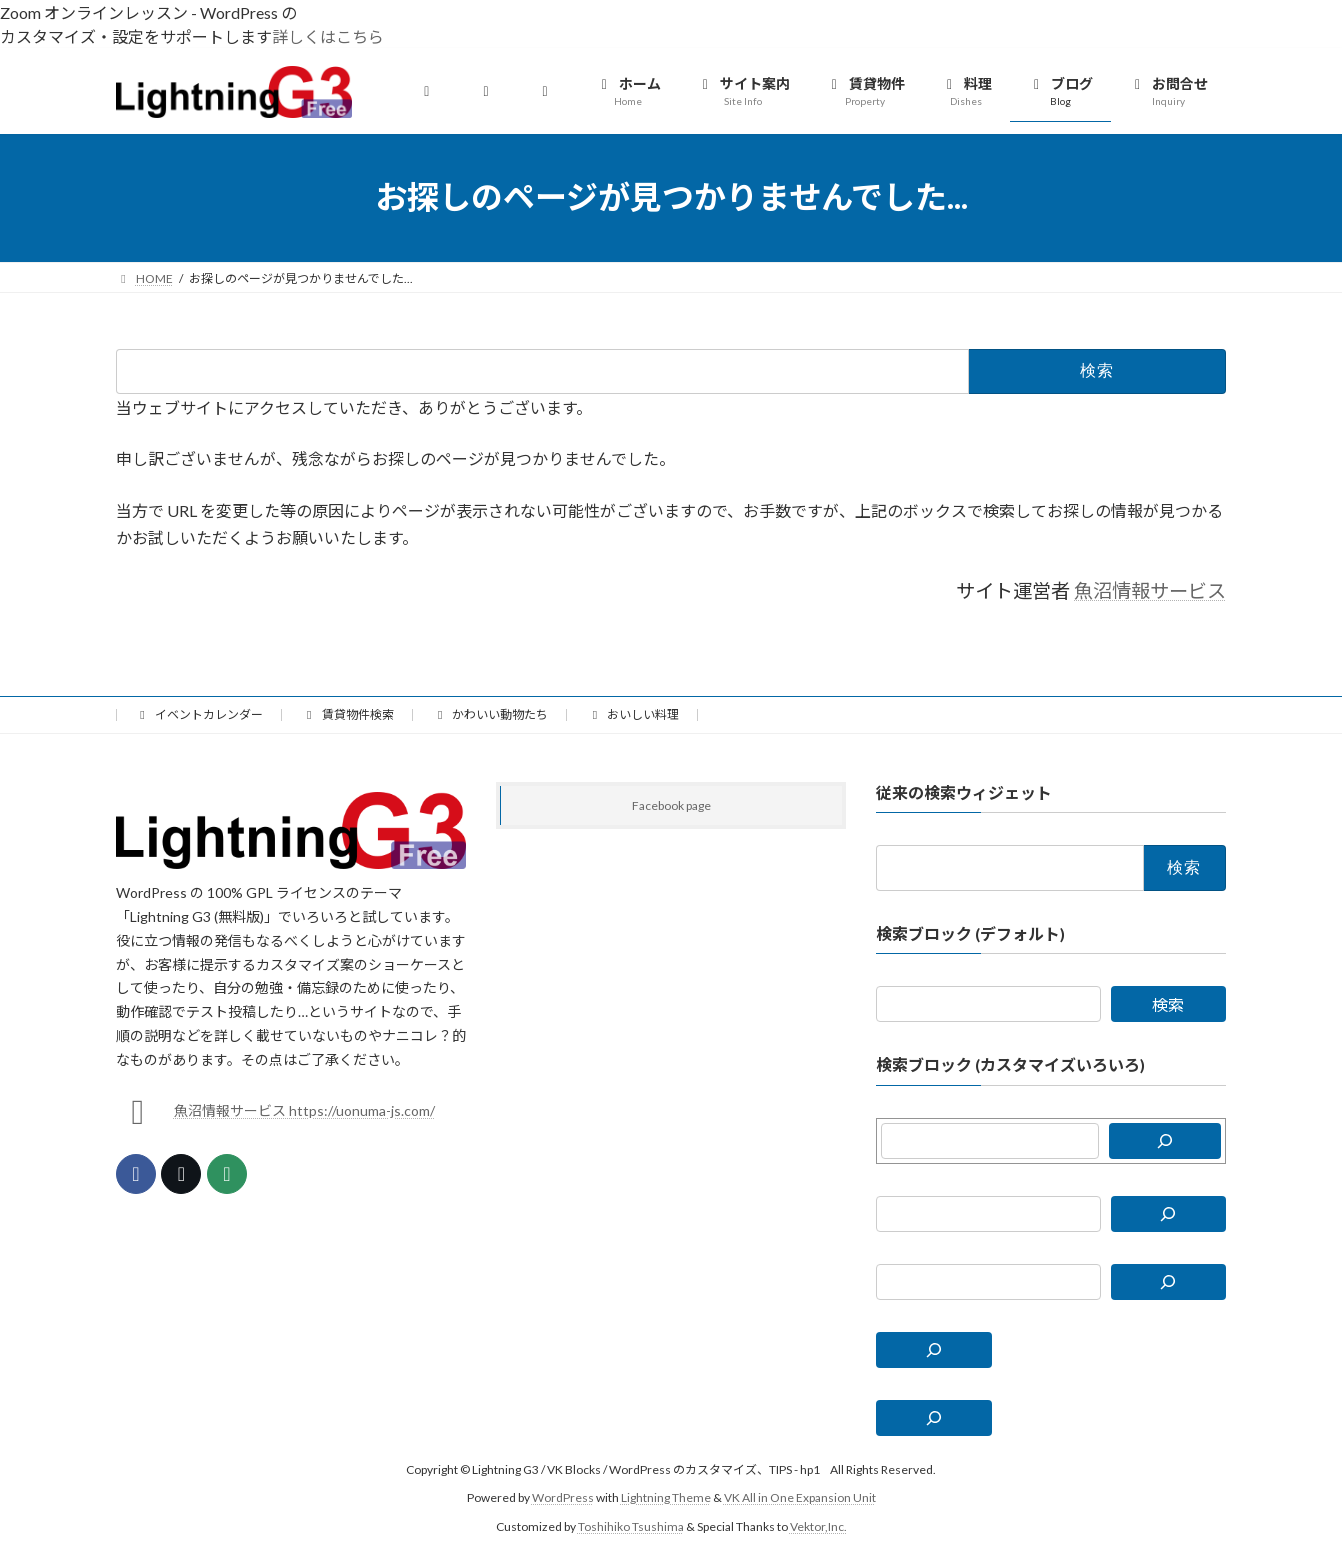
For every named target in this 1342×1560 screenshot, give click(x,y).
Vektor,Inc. (818, 1525)
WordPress (563, 1497)
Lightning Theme (666, 1497)
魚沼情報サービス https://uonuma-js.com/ (304, 1110)
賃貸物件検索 (348, 714)
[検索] (1165, 1140)
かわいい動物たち (491, 714)
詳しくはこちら (328, 36)
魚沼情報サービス (1150, 590)
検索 (1168, 1004)
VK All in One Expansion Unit (800, 1497)
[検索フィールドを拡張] (934, 1349)
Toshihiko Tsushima (631, 1525)
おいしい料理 (633, 714)
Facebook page (671, 805)
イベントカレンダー (199, 714)
